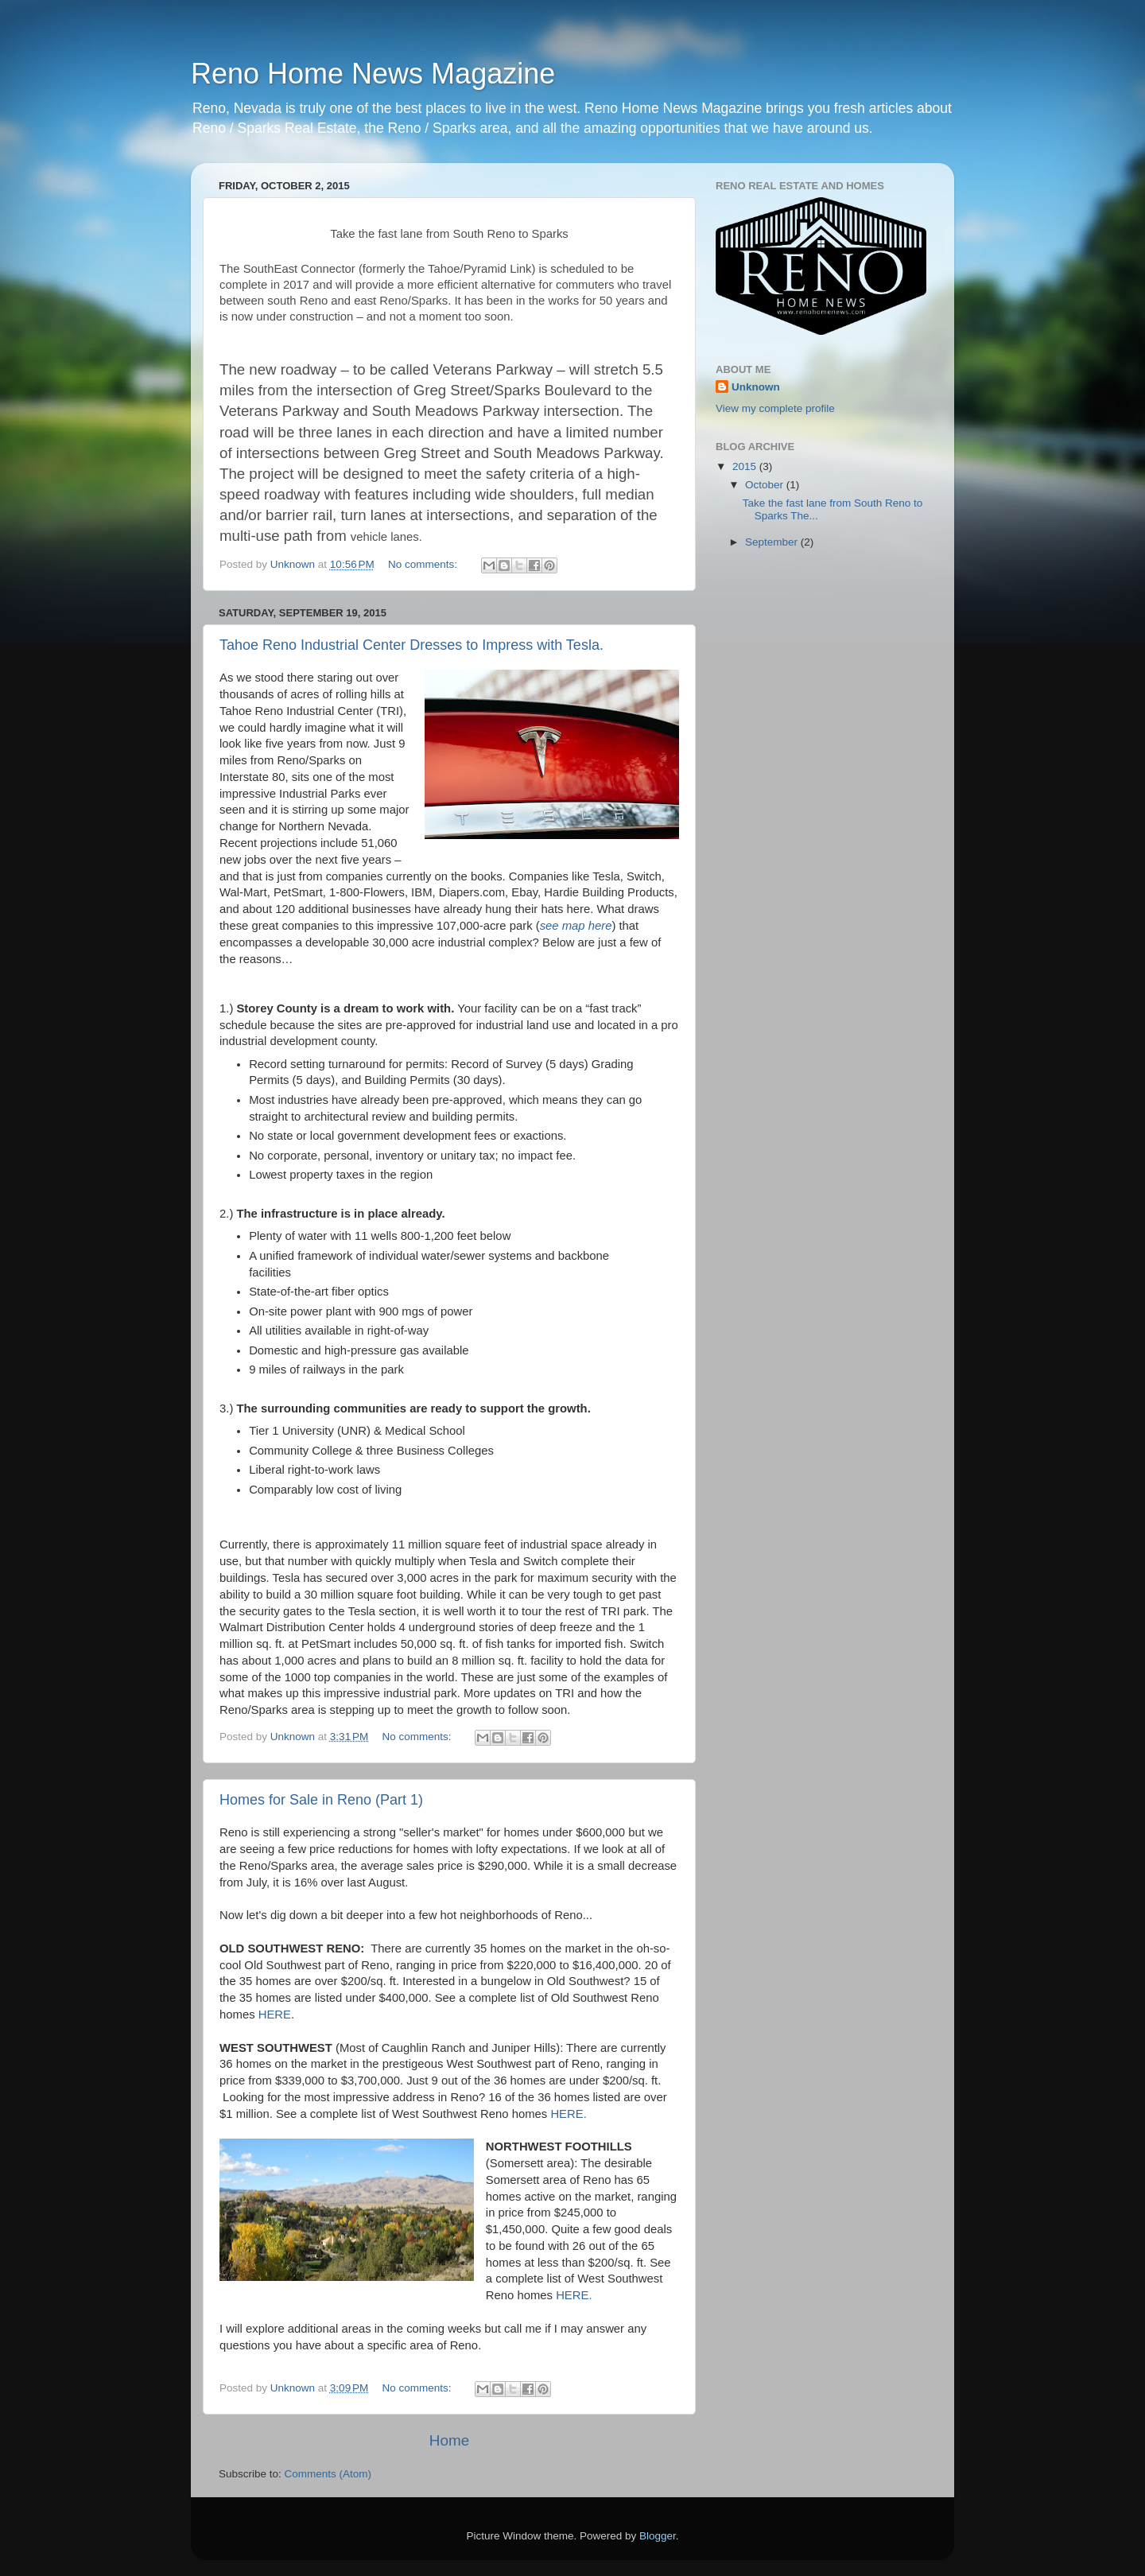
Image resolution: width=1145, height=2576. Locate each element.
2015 (745, 466)
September (773, 542)
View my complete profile (775, 408)
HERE (274, 2014)
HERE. (574, 2295)
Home (449, 2440)
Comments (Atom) (328, 2474)
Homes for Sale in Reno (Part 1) (321, 1800)
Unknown (756, 387)
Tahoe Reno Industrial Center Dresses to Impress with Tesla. (411, 645)
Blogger (657, 2536)
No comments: (424, 564)
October (765, 485)
